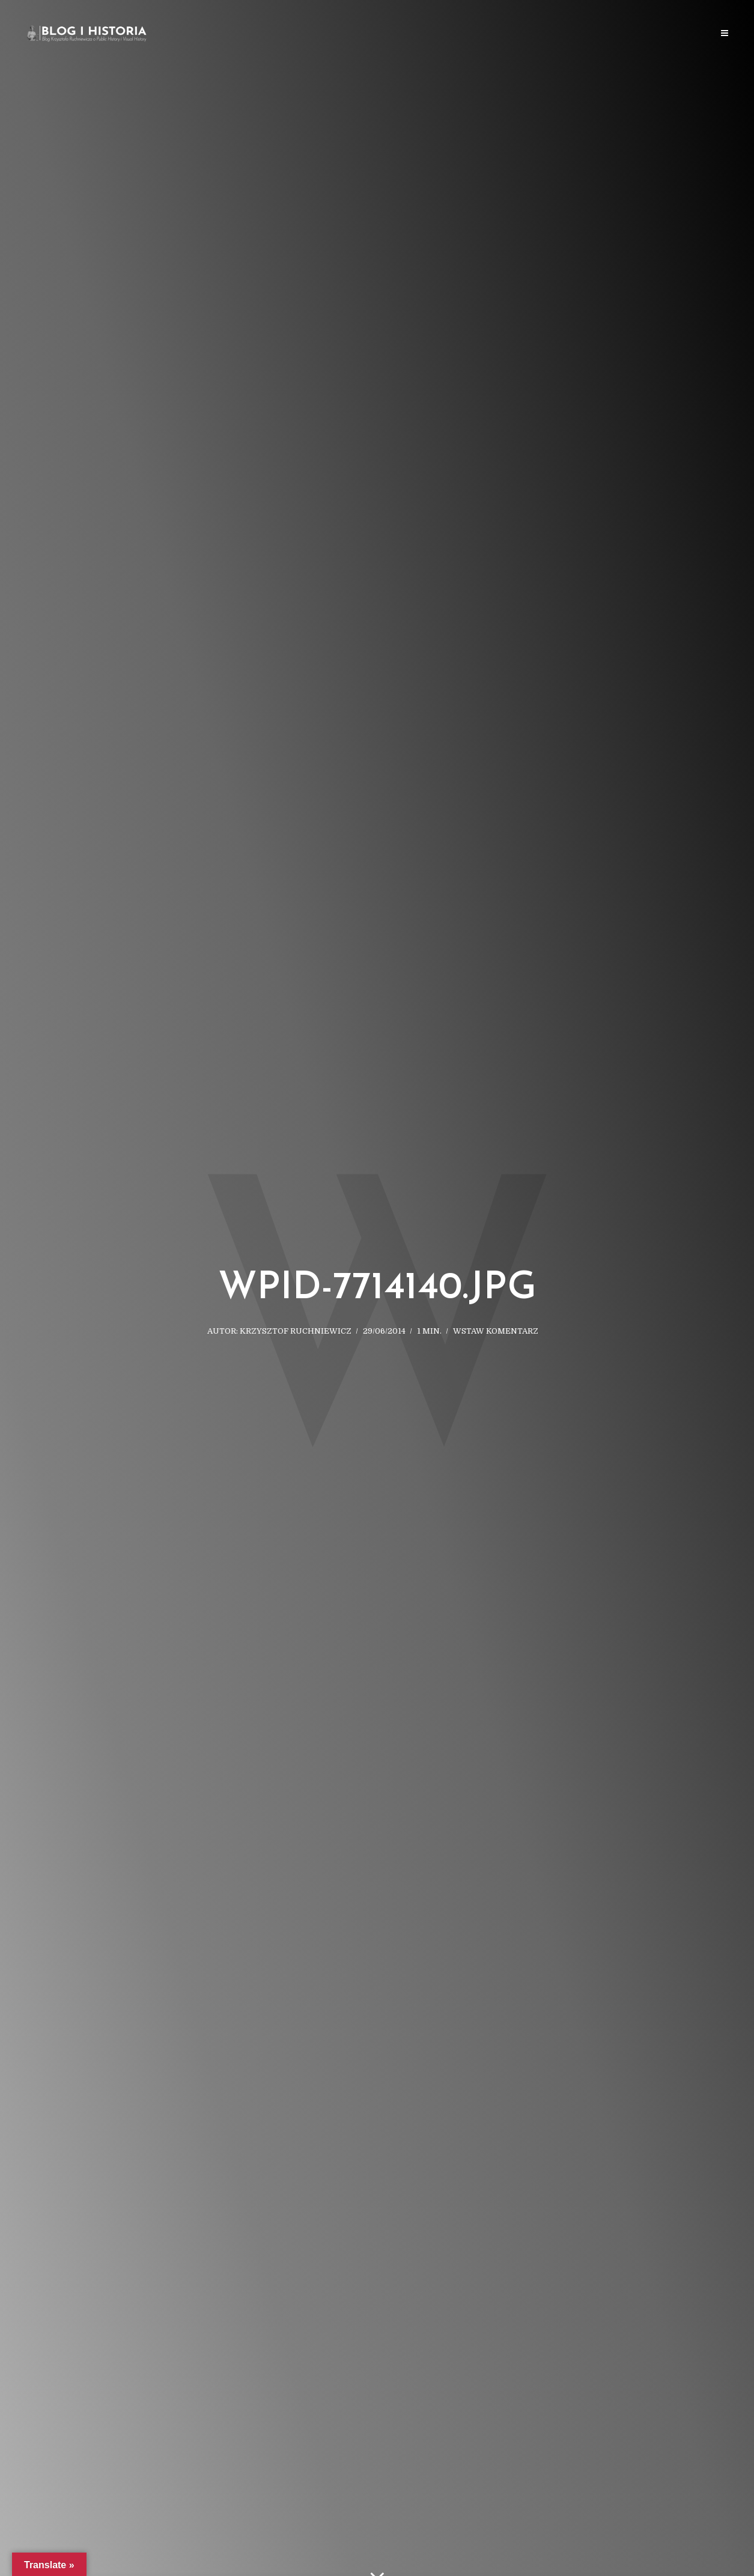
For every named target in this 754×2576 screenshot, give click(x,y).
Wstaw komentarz (495, 1330)
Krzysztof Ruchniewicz (295, 1330)
